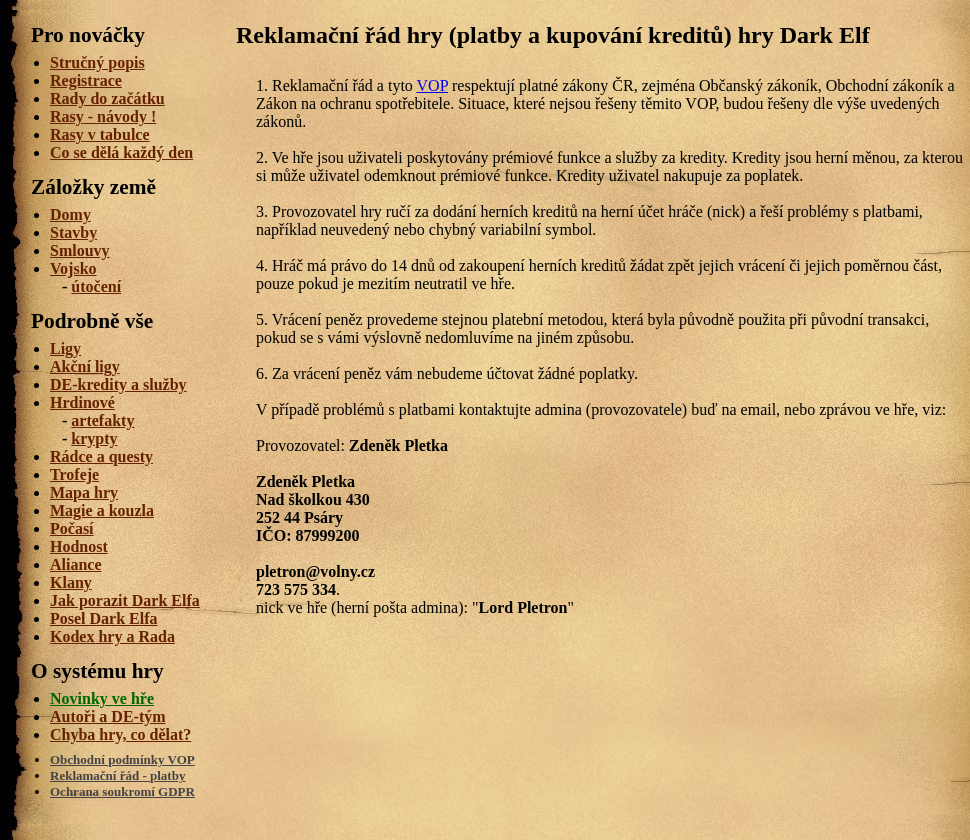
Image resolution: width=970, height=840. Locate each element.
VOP (432, 85)
